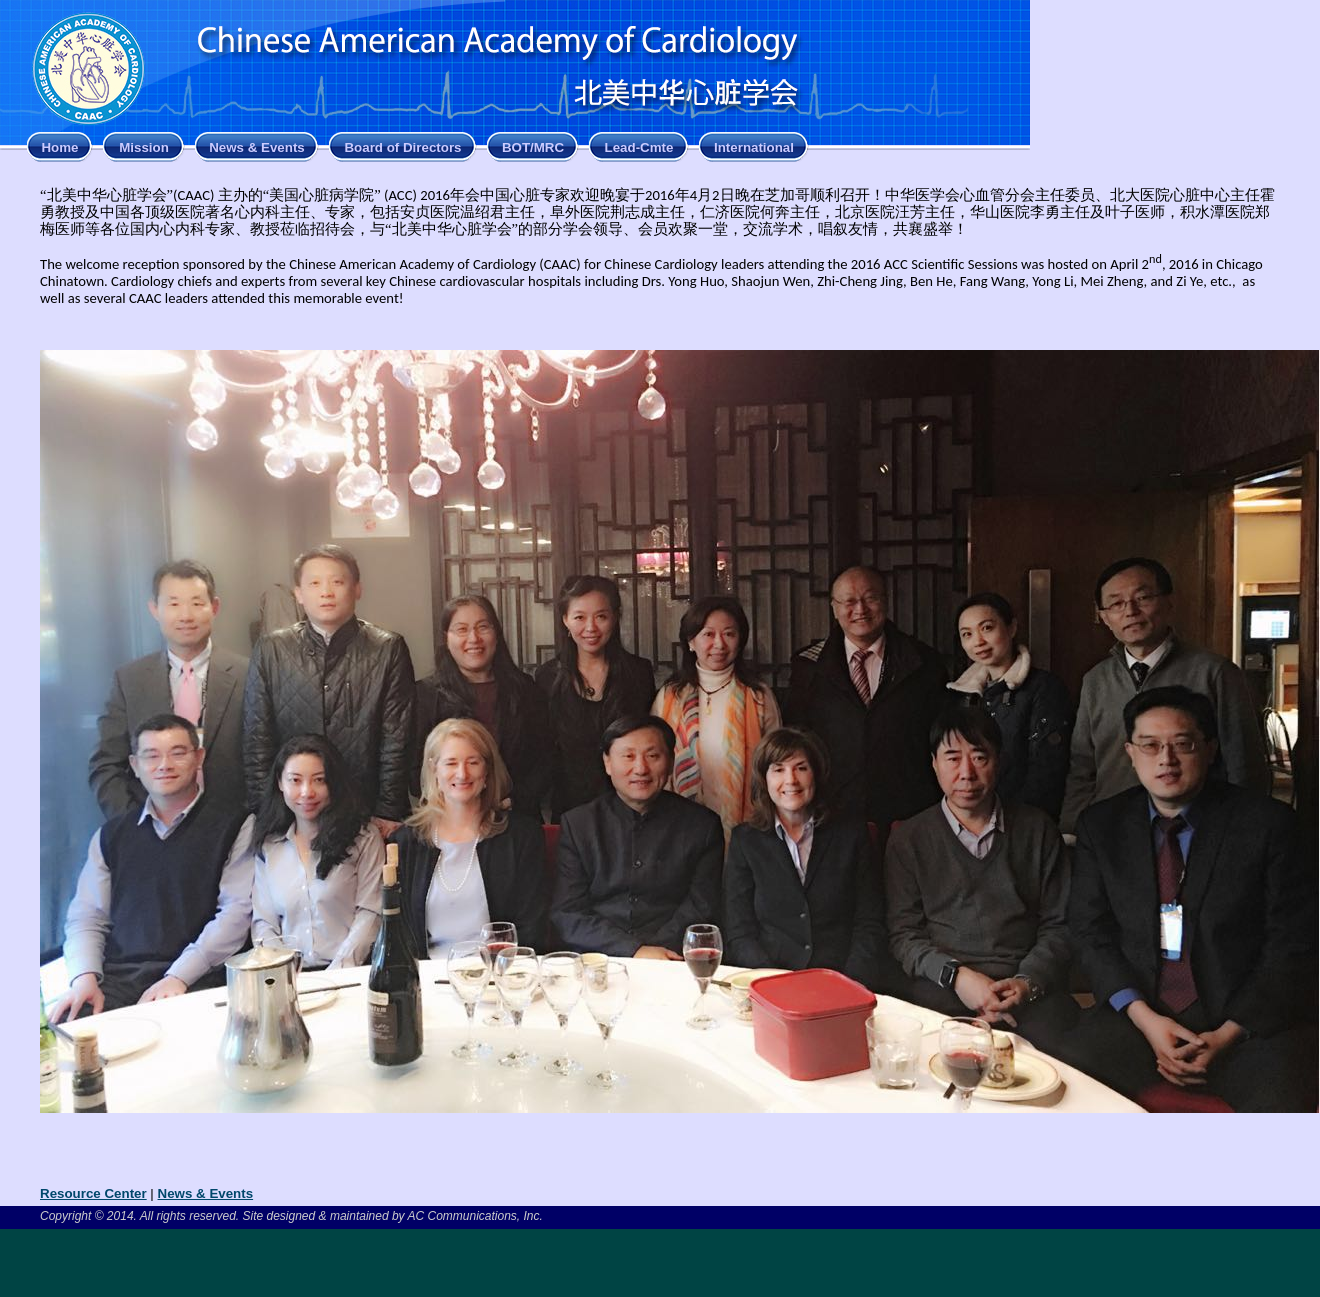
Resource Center (93, 1193)
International (754, 147)
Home (59, 147)
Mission (144, 147)
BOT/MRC (533, 147)
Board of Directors (402, 147)
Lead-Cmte (639, 147)
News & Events (257, 147)
